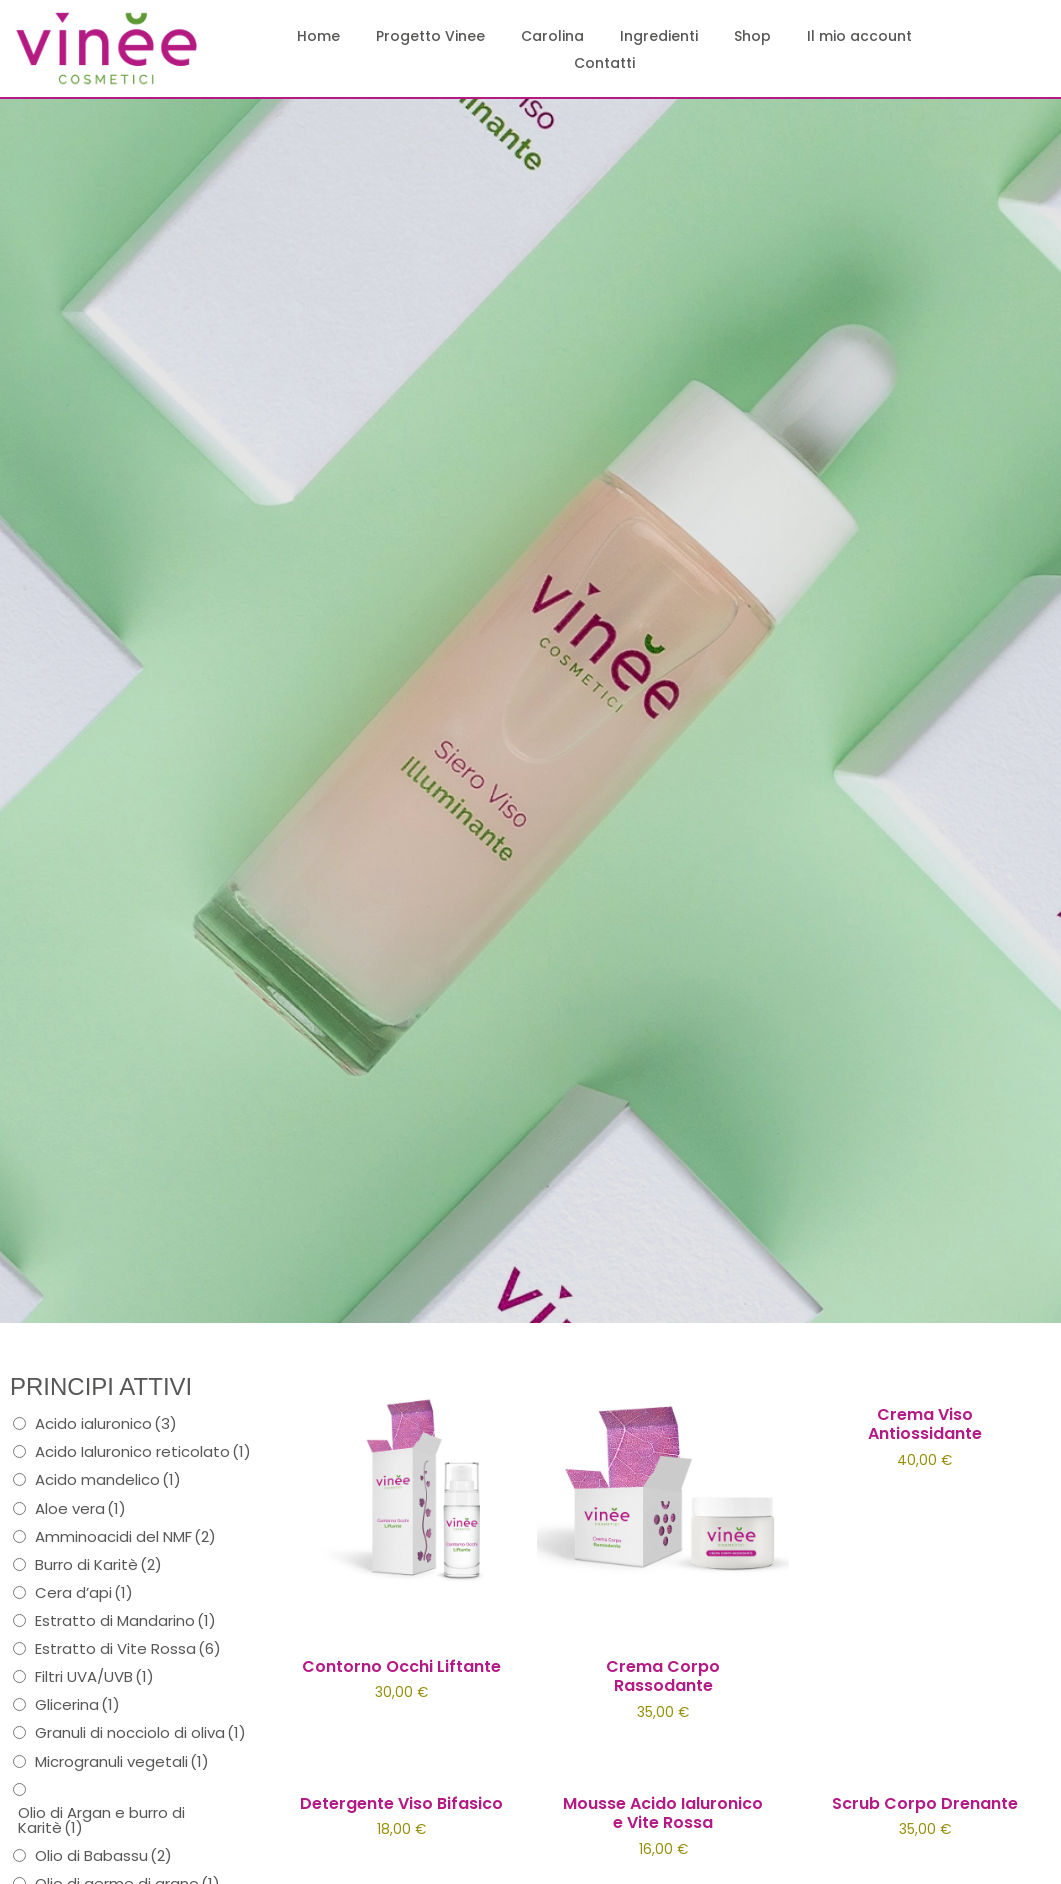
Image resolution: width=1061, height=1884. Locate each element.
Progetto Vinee (430, 36)
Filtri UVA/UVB (94, 1676)
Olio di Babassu (103, 1855)
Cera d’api (84, 1592)
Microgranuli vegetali (122, 1761)
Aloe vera (80, 1508)
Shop (752, 36)
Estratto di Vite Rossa (128, 1648)
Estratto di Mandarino (125, 1620)
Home (318, 36)
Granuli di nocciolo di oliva (140, 1732)
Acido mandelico (108, 1479)
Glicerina (77, 1704)
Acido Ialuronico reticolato (143, 1451)
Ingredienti (659, 36)
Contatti (604, 63)
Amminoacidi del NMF (125, 1536)
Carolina (552, 36)
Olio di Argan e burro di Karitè (101, 1820)
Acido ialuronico (106, 1423)
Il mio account (859, 36)
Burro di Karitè (98, 1564)
